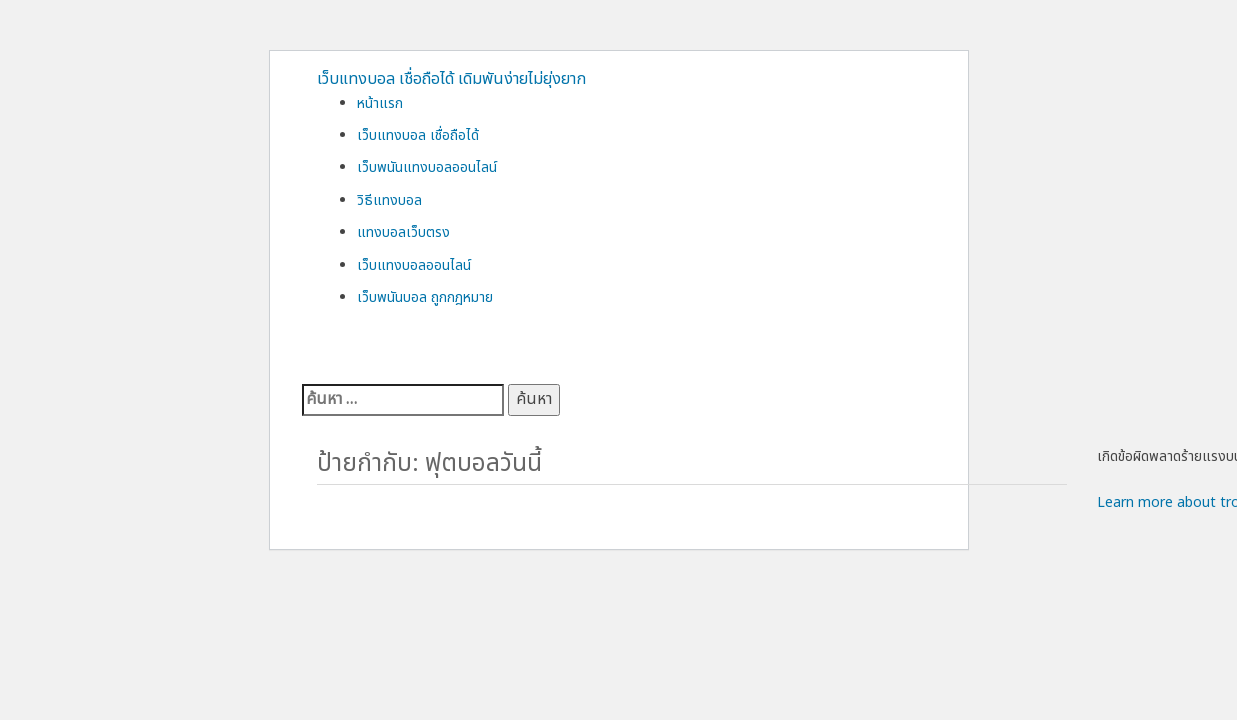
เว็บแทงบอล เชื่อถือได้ (418, 135)
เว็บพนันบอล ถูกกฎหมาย (425, 297)
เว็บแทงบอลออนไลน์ (414, 265)
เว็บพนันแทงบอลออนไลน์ (427, 167)
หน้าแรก (380, 103)
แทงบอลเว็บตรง (403, 232)
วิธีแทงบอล (389, 200)
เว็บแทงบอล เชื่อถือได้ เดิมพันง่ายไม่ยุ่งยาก (451, 79)
